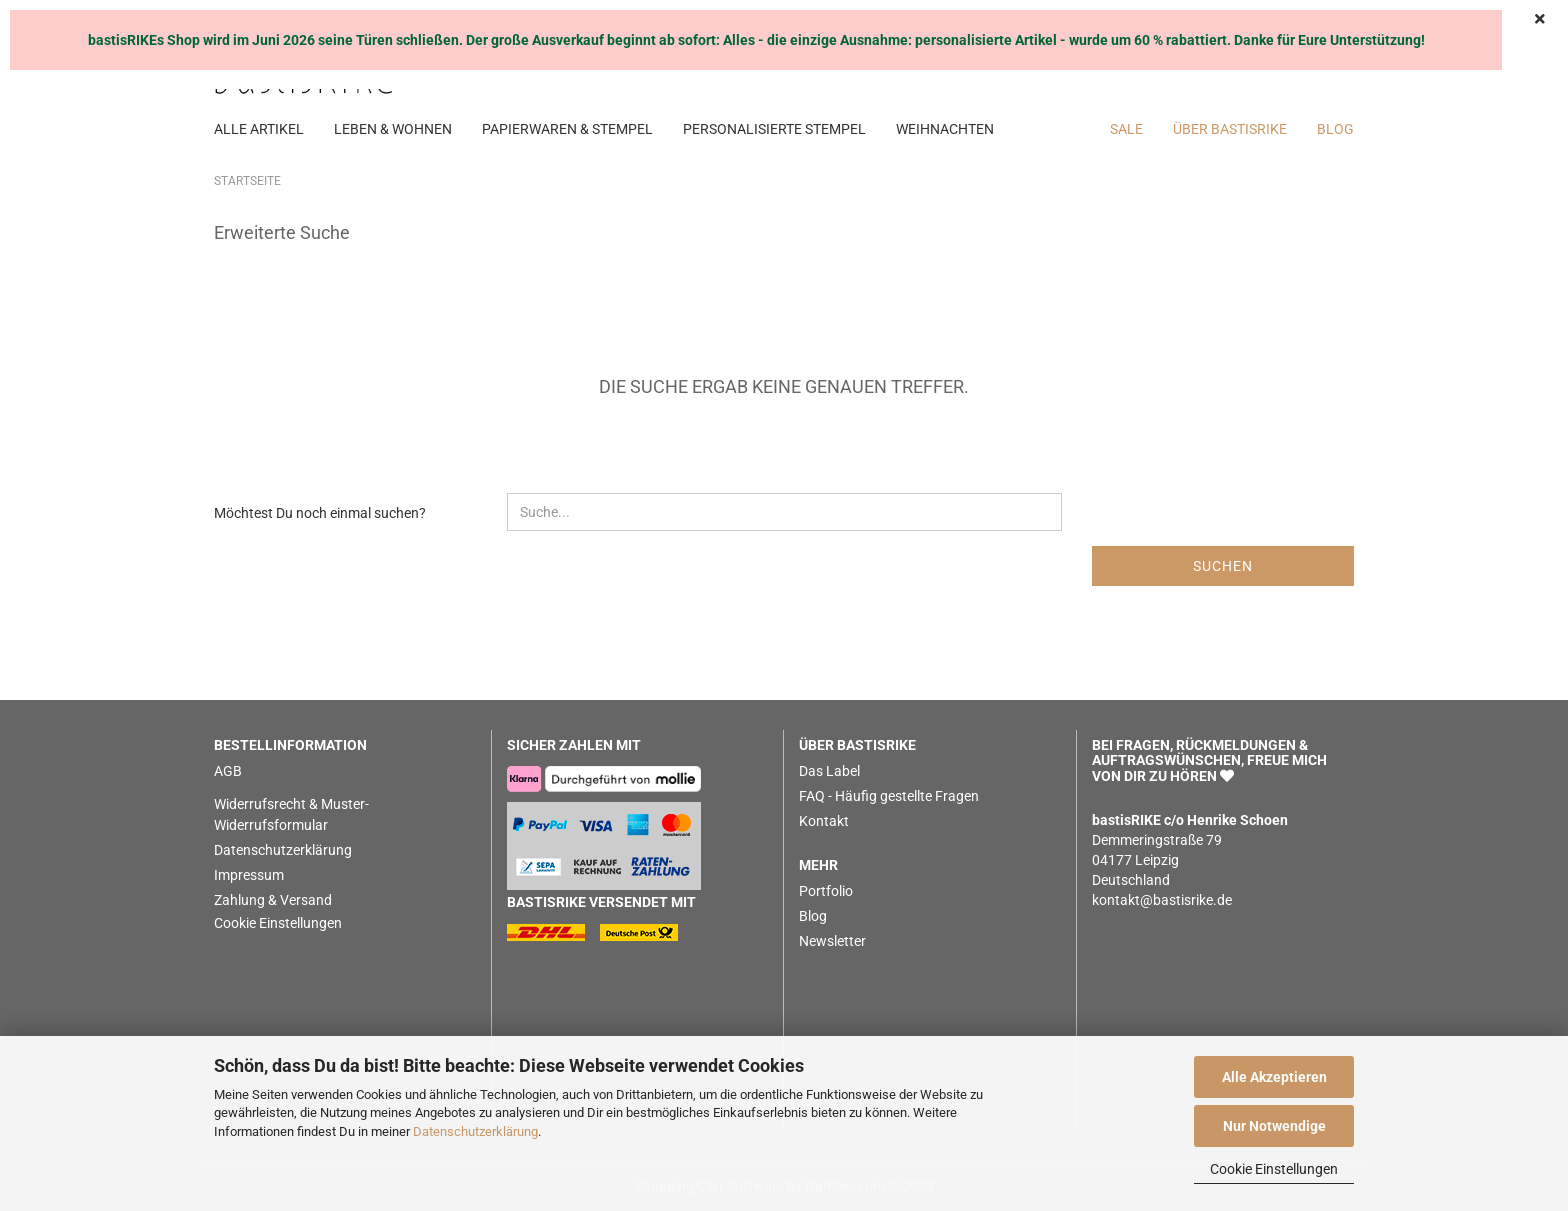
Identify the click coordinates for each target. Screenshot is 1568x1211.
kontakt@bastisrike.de (1162, 900)
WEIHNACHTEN (945, 129)
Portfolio (826, 891)
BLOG (1335, 129)
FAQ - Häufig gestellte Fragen (889, 796)
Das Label (829, 771)
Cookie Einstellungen (1274, 1169)
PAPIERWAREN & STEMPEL (567, 129)
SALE (1126, 129)
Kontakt (824, 821)
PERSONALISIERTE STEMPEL (774, 129)
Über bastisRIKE (1230, 129)
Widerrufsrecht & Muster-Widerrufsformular (291, 814)
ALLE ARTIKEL (259, 129)
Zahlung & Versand (273, 900)
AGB (228, 771)
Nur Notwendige (1274, 1126)
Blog (813, 916)
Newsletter (832, 941)
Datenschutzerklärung (475, 1131)
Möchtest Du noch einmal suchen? (320, 513)
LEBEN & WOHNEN (393, 129)
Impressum (249, 875)
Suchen (1223, 566)
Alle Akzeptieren (1274, 1077)
